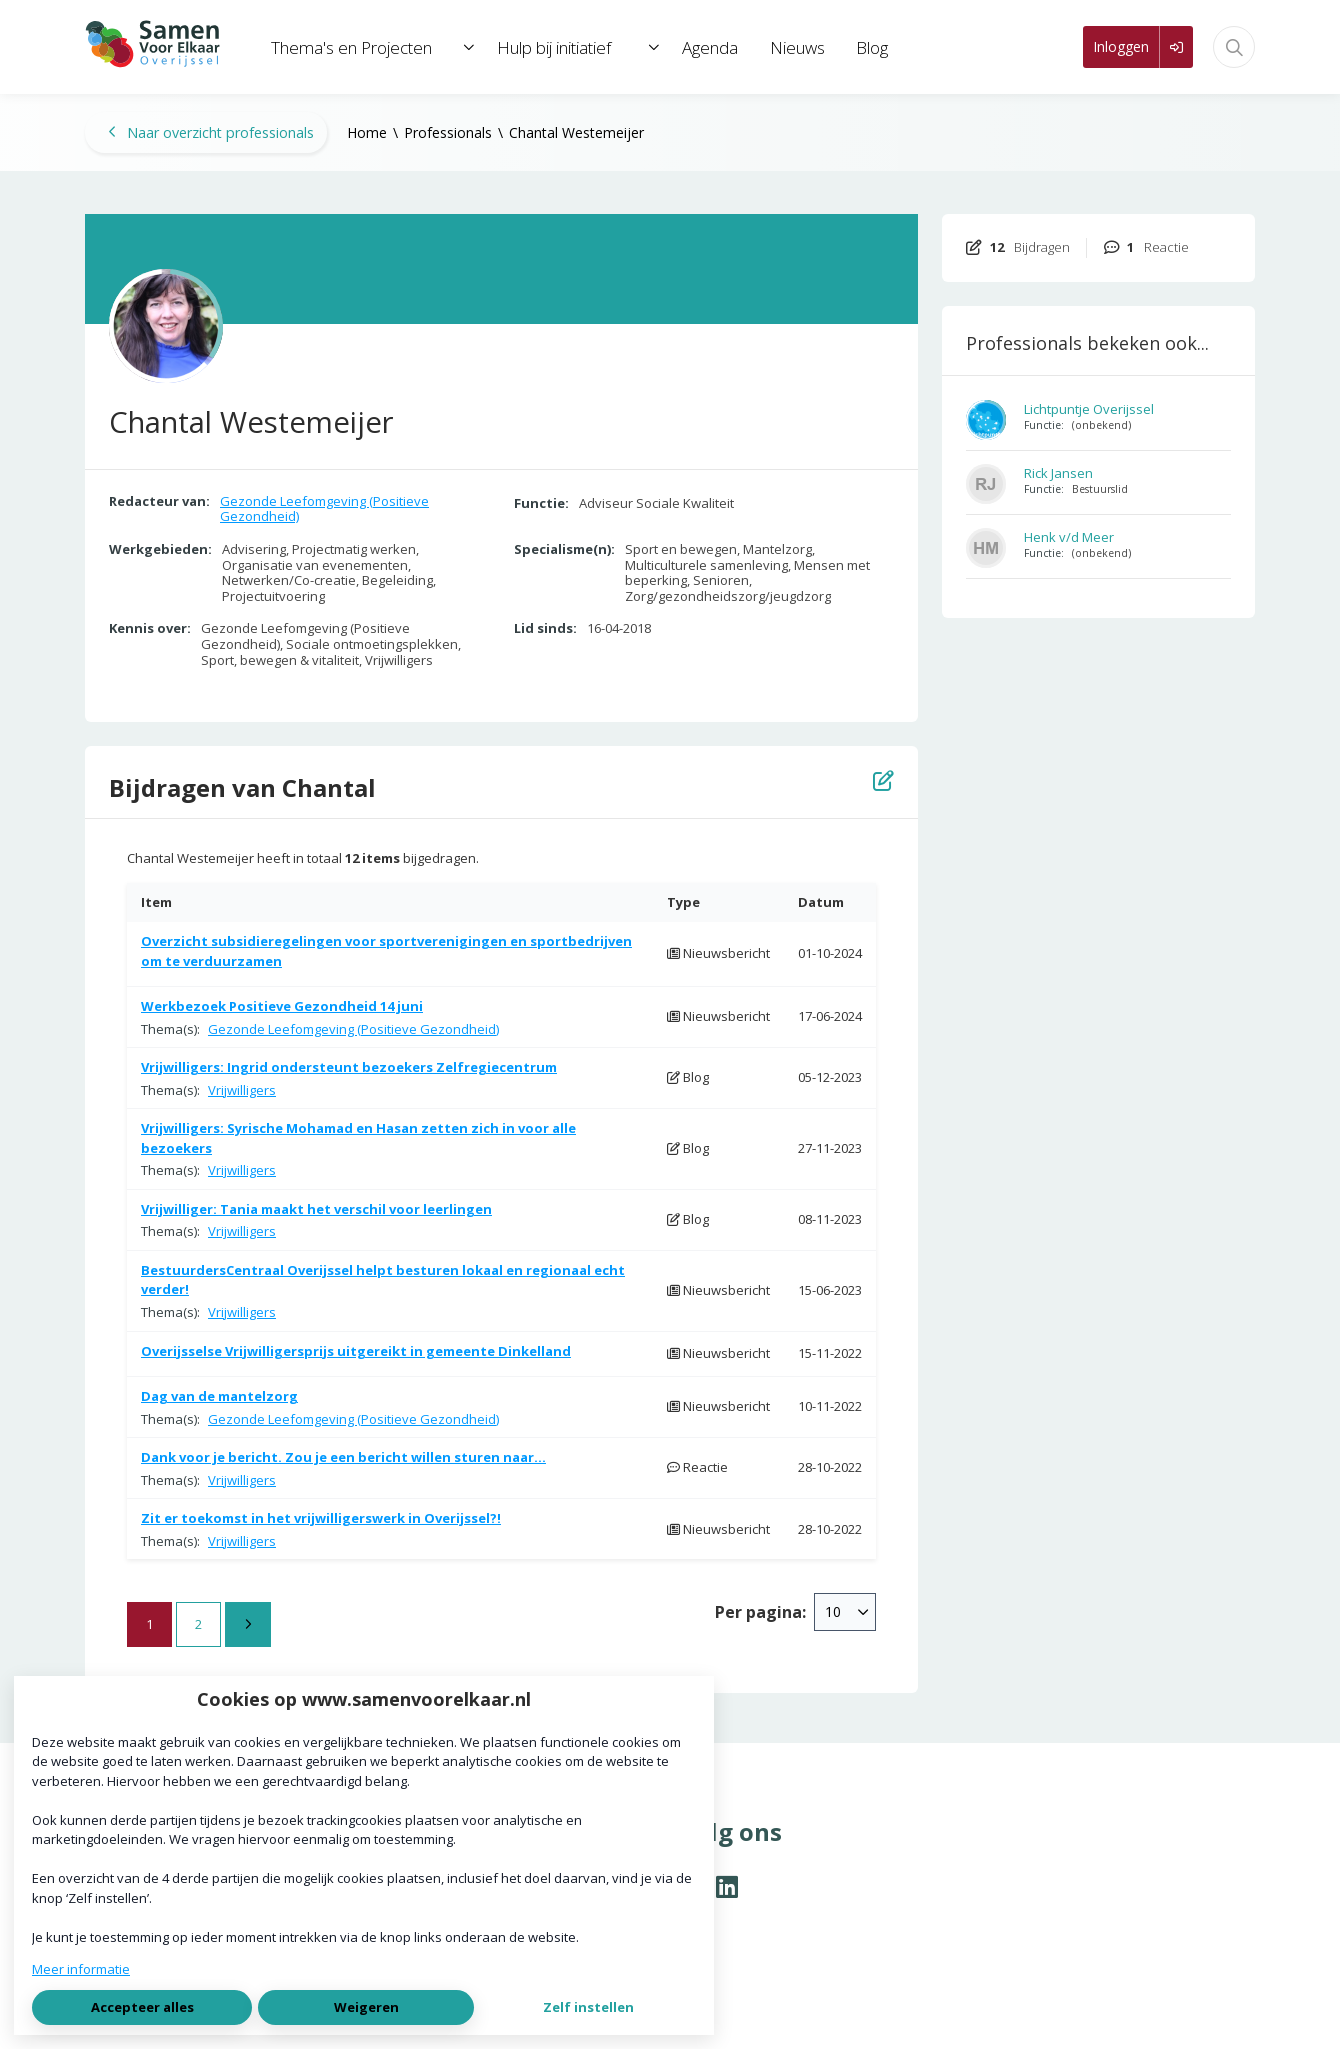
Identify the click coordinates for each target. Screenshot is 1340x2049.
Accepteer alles (142, 2007)
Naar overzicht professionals (211, 132)
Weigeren (366, 2007)
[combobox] (845, 1612)
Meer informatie (81, 1969)
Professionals (448, 132)
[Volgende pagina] (248, 1625)
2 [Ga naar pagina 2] (198, 1624)
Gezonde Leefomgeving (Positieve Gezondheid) (324, 509)
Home (367, 132)
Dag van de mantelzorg (219, 1396)
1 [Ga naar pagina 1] (149, 1624)
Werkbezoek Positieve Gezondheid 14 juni (282, 1006)
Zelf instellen (588, 2007)
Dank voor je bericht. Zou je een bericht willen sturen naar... (343, 1457)
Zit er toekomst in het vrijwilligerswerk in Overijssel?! (321, 1518)
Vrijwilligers (242, 1090)
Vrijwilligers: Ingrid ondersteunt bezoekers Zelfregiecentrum (349, 1067)
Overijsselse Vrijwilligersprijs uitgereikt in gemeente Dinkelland (356, 1351)
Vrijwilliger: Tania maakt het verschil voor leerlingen (316, 1209)
